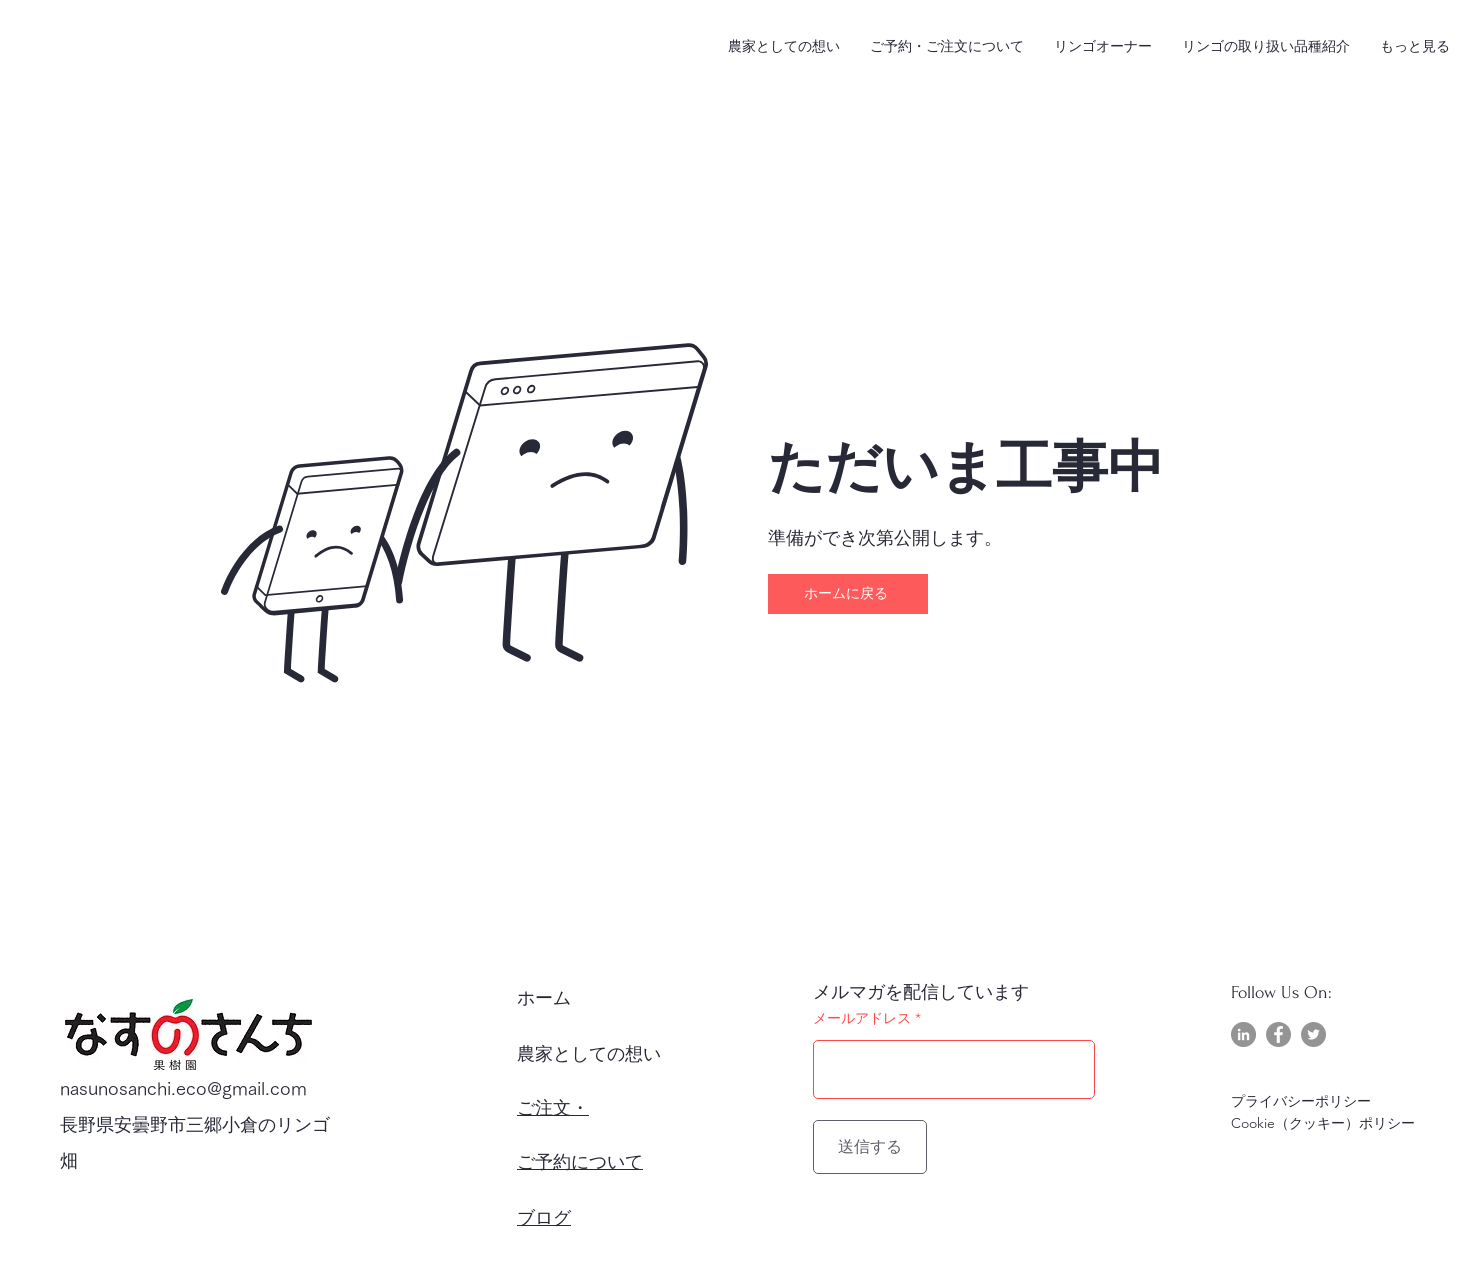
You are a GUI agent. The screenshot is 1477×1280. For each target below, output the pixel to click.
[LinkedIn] (1243, 1034)
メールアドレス (862, 1018)
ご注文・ (553, 1108)
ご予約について (580, 1162)
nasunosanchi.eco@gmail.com (183, 1088)
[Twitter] (1313, 1034)
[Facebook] (1278, 1034)
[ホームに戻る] (848, 594)
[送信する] (870, 1147)
